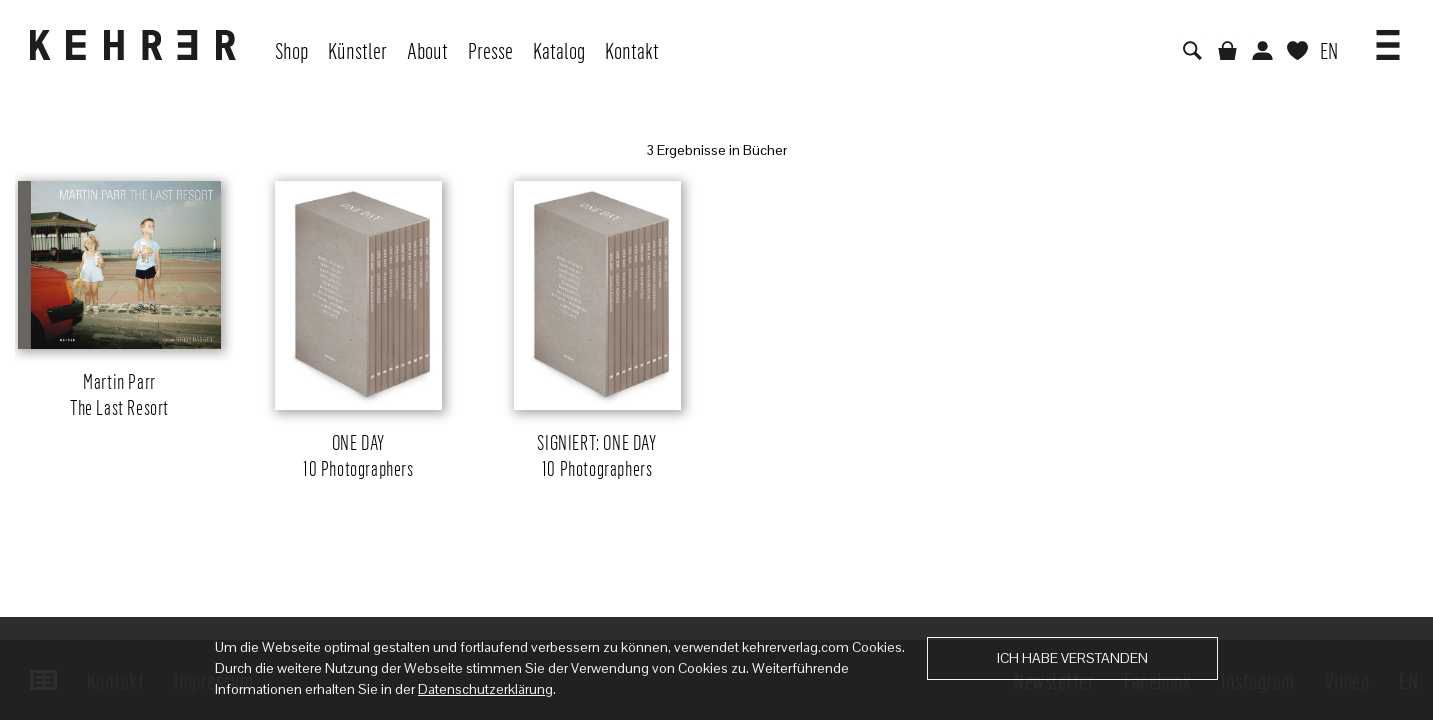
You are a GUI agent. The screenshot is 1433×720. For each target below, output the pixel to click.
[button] (1388, 38)
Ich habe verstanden (1072, 658)
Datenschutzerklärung (485, 689)
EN (1329, 50)
